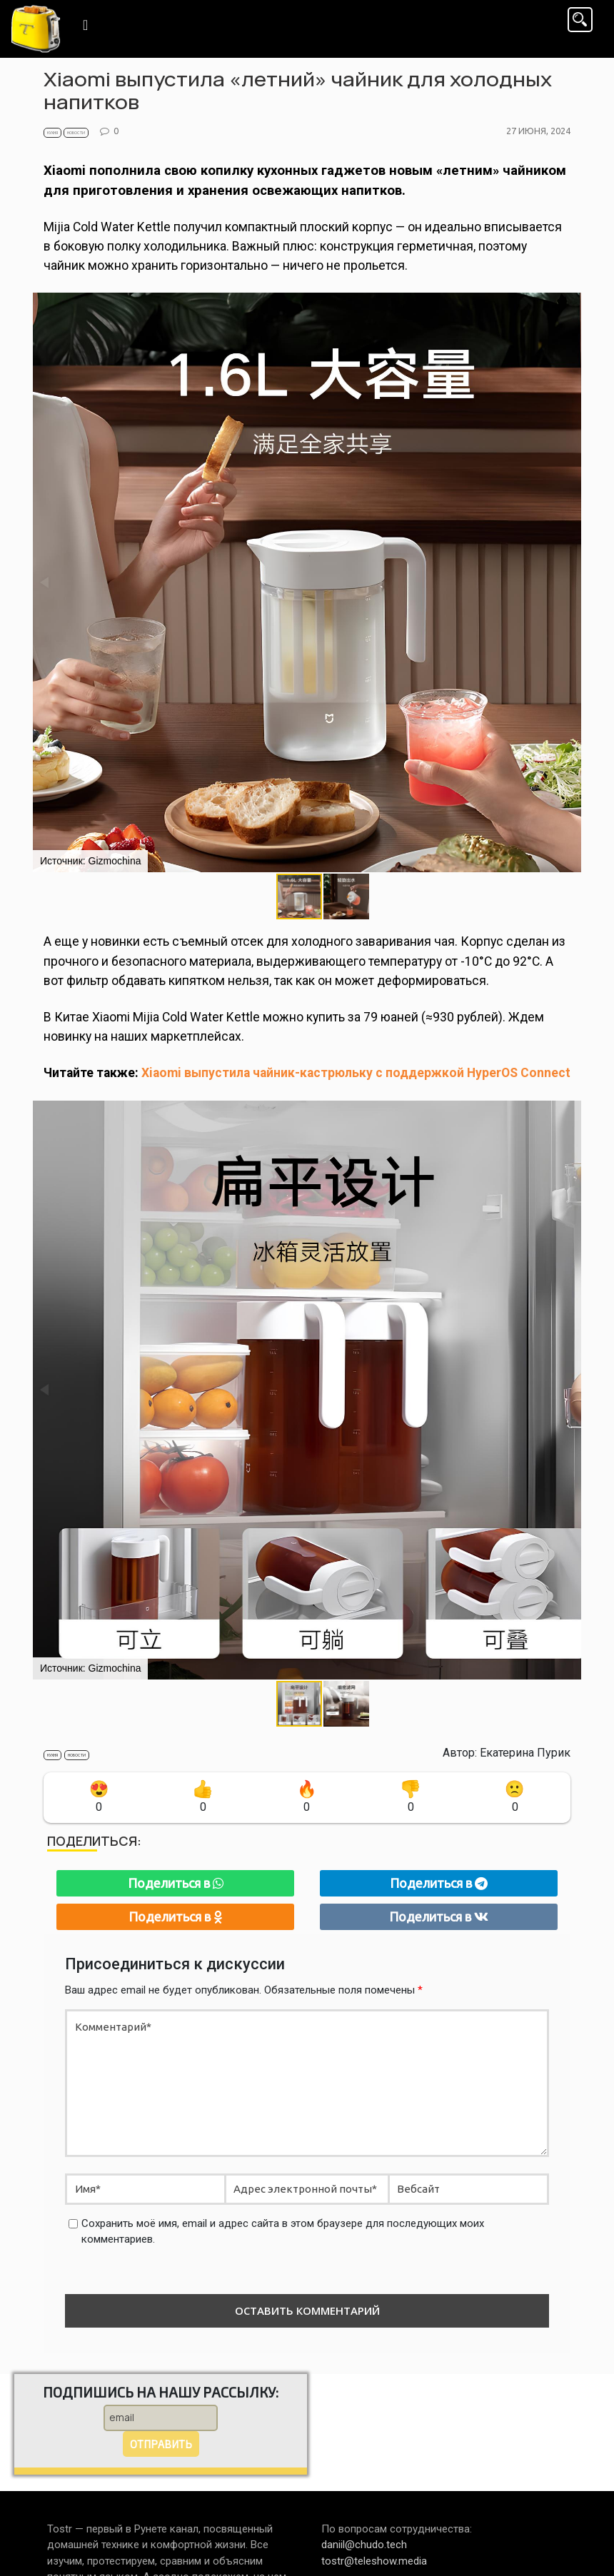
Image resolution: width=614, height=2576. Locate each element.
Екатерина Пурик (525, 1752)
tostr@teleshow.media (374, 2561)
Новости (76, 133)
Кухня (52, 133)
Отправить (161, 2444)
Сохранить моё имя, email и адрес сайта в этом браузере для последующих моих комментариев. (282, 2231)
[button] (346, 896)
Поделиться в (175, 1883)
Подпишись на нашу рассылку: (160, 2392)
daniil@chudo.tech (364, 2545)
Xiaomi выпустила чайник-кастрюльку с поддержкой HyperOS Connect (355, 1073)
